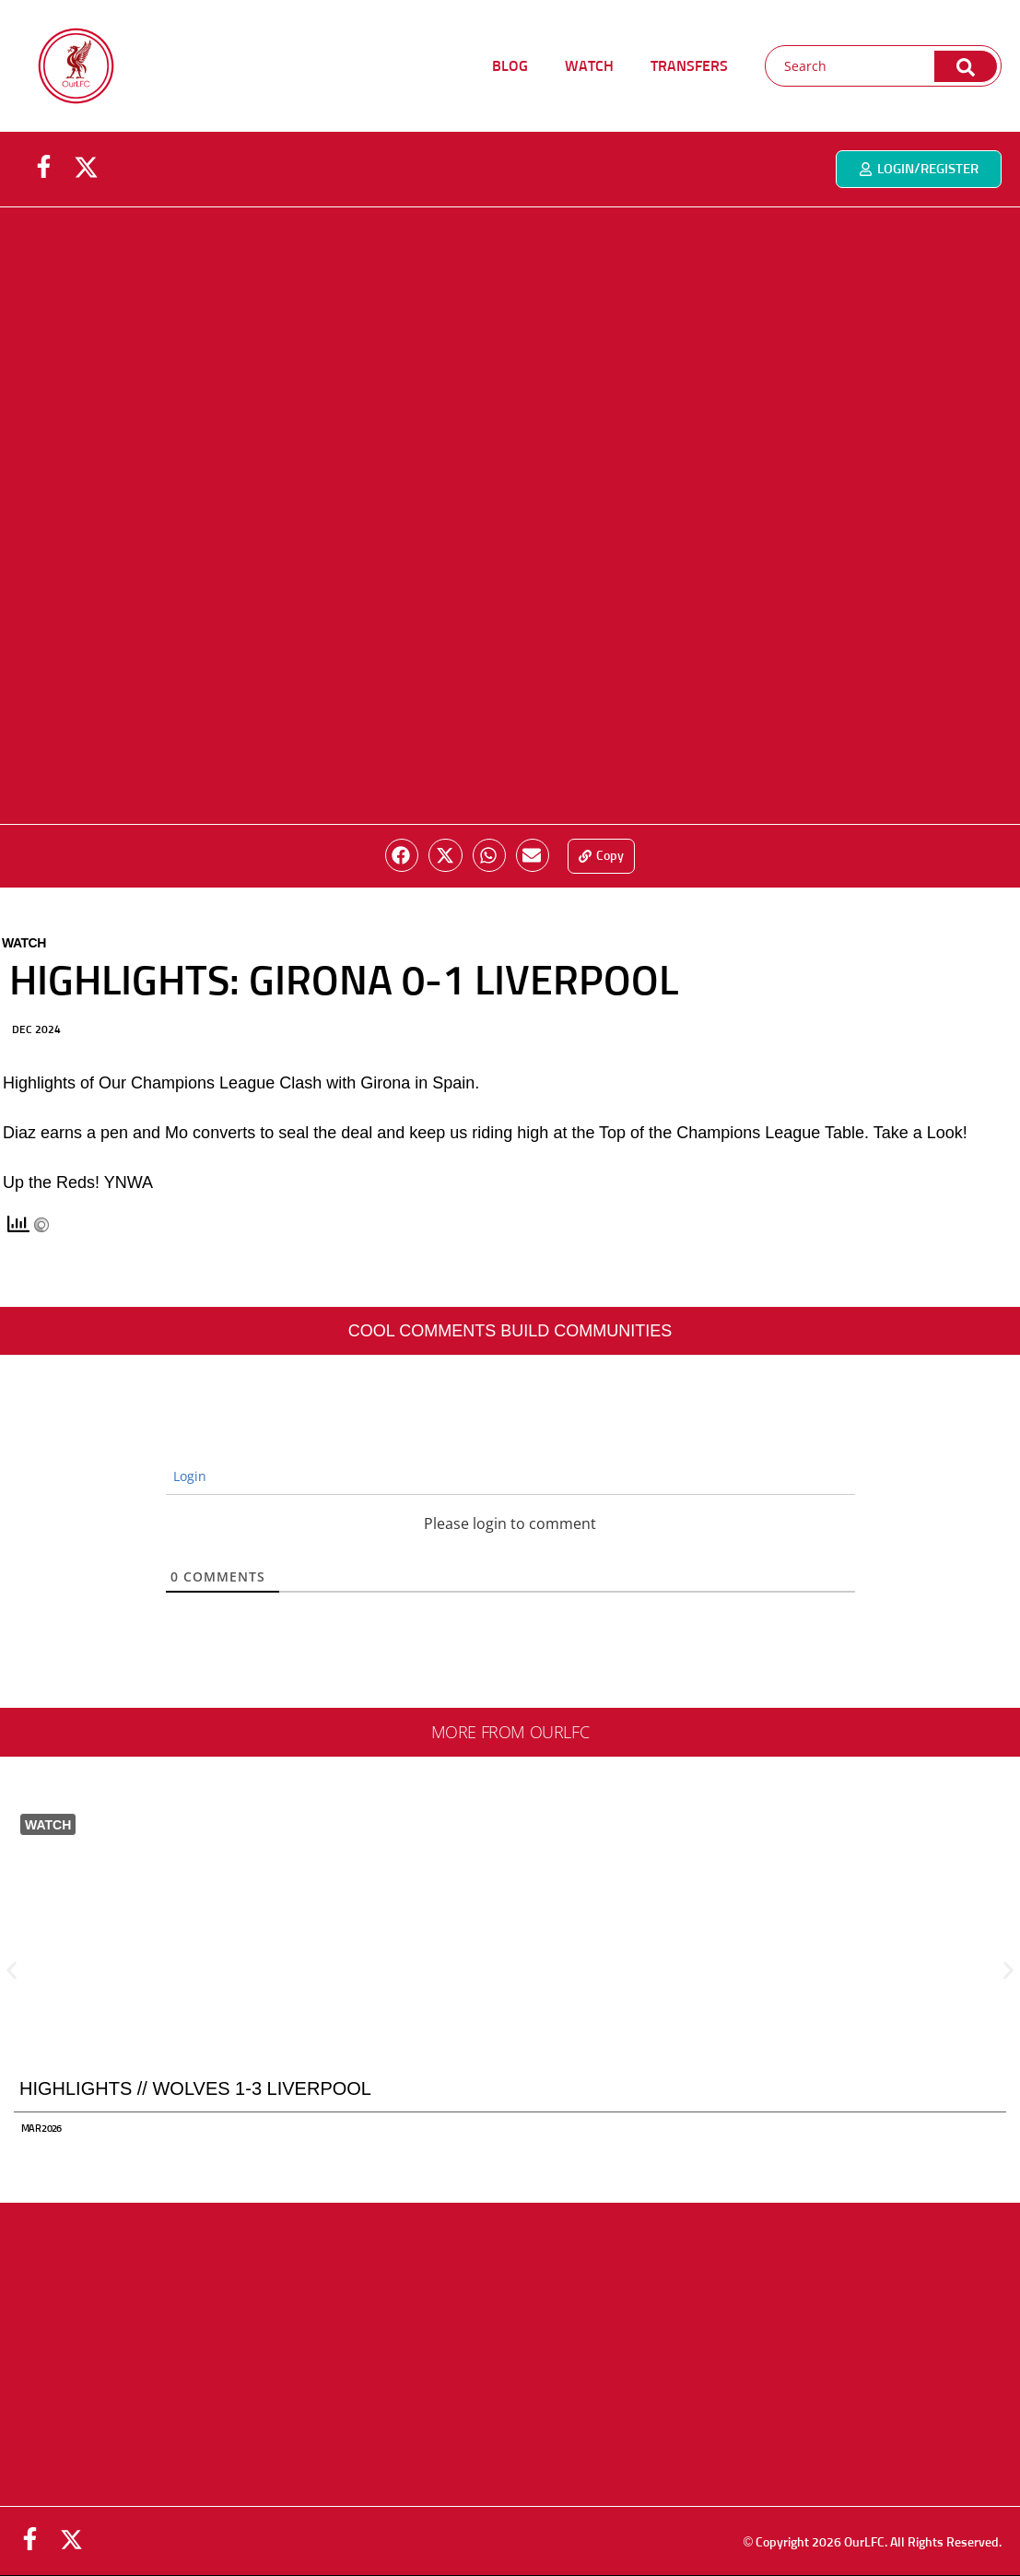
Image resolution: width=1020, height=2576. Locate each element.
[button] (401, 855)
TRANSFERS (689, 66)
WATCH (589, 66)
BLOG (510, 66)
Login (188, 1476)
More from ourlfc (510, 1732)
